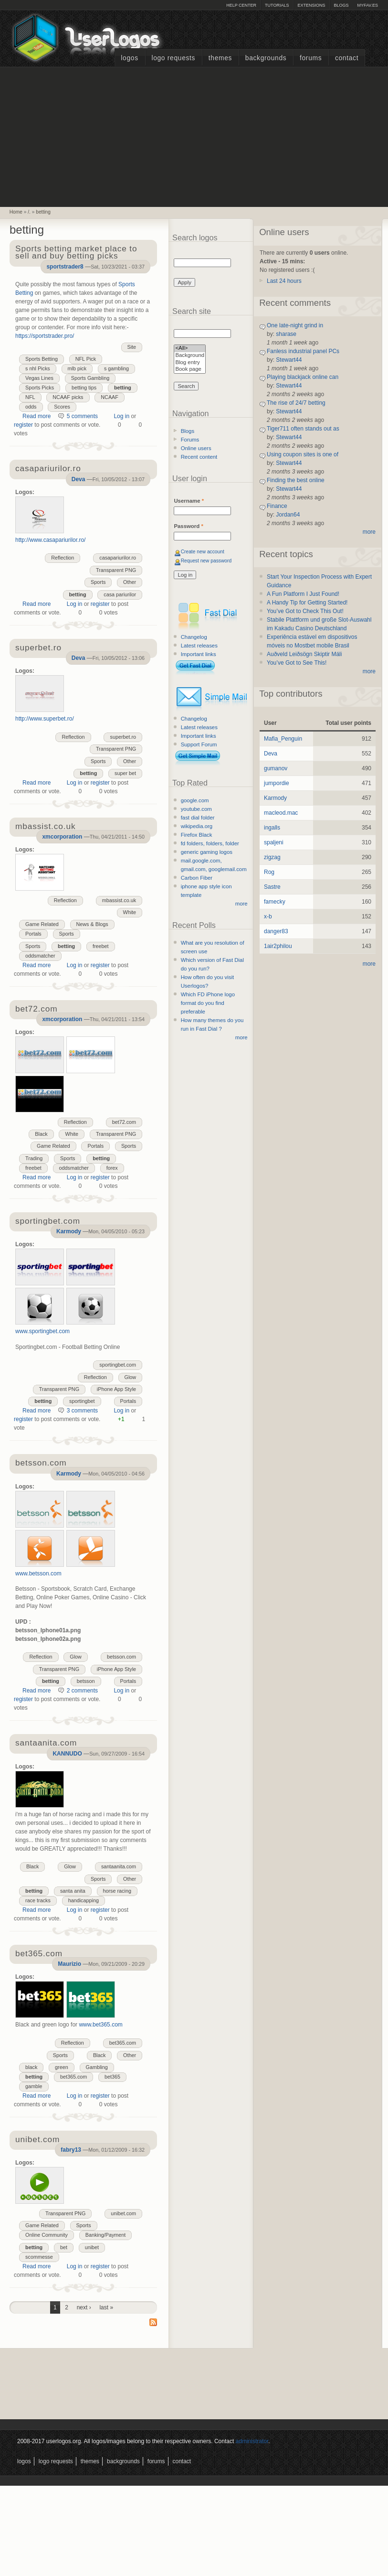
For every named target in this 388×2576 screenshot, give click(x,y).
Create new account (202, 551)
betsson (86, 1681)
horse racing (117, 1891)
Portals (33, 934)
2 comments (82, 1690)
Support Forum (199, 744)
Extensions (311, 5)
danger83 (276, 931)
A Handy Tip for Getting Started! (307, 602)
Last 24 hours (284, 281)
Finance (277, 506)
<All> (189, 348)
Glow (130, 1377)
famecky (274, 901)
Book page (189, 369)
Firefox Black (196, 835)
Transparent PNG (116, 570)
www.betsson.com (38, 1573)
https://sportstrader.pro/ (44, 336)
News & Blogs (92, 924)
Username (189, 501)
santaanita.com (118, 1866)
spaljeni (273, 842)
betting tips (84, 387)
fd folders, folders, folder (210, 843)
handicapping (83, 1900)
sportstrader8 (64, 266)
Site (131, 347)
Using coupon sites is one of (302, 454)
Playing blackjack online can (302, 377)
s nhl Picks (37, 368)
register (23, 424)
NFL (30, 397)
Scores (62, 407)
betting (43, 212)
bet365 (112, 2077)
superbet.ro (123, 737)
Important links (198, 654)
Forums (311, 58)
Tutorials (277, 5)
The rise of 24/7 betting (296, 402)
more (241, 903)
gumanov (275, 768)
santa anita (72, 1891)
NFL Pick (85, 359)
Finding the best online (296, 480)
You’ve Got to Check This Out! (305, 611)
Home (16, 212)
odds (30, 407)
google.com (195, 800)
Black (41, 1134)
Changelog (194, 637)
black (31, 2067)
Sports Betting (41, 359)
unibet (92, 2247)
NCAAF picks (67, 397)
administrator (252, 2441)
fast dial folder (198, 817)
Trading (33, 1158)
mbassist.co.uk (119, 900)
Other (129, 582)
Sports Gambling (90, 378)
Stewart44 (289, 359)
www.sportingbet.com (42, 1331)
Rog (269, 872)
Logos (129, 58)
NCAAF (109, 397)
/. (29, 212)
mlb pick (77, 368)
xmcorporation (62, 836)
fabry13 (71, 2149)
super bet (125, 773)
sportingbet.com (117, 1365)
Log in (121, 416)
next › (84, 2307)
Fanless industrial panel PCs (303, 351)
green (61, 2067)
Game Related (42, 924)
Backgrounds (266, 58)
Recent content (199, 457)
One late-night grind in (295, 325)
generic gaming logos (206, 852)
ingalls (272, 827)
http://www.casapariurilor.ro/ (50, 540)
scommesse (39, 2257)
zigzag (272, 857)
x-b (268, 916)
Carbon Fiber (196, 878)
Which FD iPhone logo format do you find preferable (208, 1003)
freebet (101, 946)
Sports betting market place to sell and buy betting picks (76, 252)
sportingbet (81, 1401)
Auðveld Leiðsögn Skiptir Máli (304, 654)
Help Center (241, 5)
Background (189, 355)
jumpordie (276, 783)
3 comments (82, 1410)
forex (112, 1168)
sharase (286, 334)
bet (63, 2247)
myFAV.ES (367, 5)
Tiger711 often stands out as (303, 428)
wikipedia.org (196, 826)
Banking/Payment (105, 2235)
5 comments (82, 416)
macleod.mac (281, 812)
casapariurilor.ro (117, 557)
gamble (33, 2086)
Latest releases (199, 645)
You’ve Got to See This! (296, 662)
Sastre (272, 887)
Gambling (97, 2067)
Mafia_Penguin (283, 738)
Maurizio (69, 1964)
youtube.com (196, 809)
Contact (346, 58)
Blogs (341, 5)
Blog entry (189, 362)
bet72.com (124, 1122)
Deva (78, 479)
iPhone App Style (116, 1389)
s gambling (116, 368)
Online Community (46, 2235)
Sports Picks (39, 387)
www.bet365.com (100, 2024)
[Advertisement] (194, 136)
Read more (36, 416)
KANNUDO (67, 1753)
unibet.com (123, 2213)
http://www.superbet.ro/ (44, 718)
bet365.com (122, 2043)
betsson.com (121, 1657)
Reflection (62, 557)
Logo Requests (173, 58)
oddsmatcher (40, 956)
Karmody (68, 1231)
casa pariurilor (120, 594)
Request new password (206, 560)
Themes (220, 58)
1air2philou (278, 946)
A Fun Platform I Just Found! (303, 594)
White (129, 912)
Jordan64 (288, 514)
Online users (196, 448)
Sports (98, 582)
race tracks (38, 1900)
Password (188, 526)
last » (106, 2307)
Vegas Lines (39, 378)
